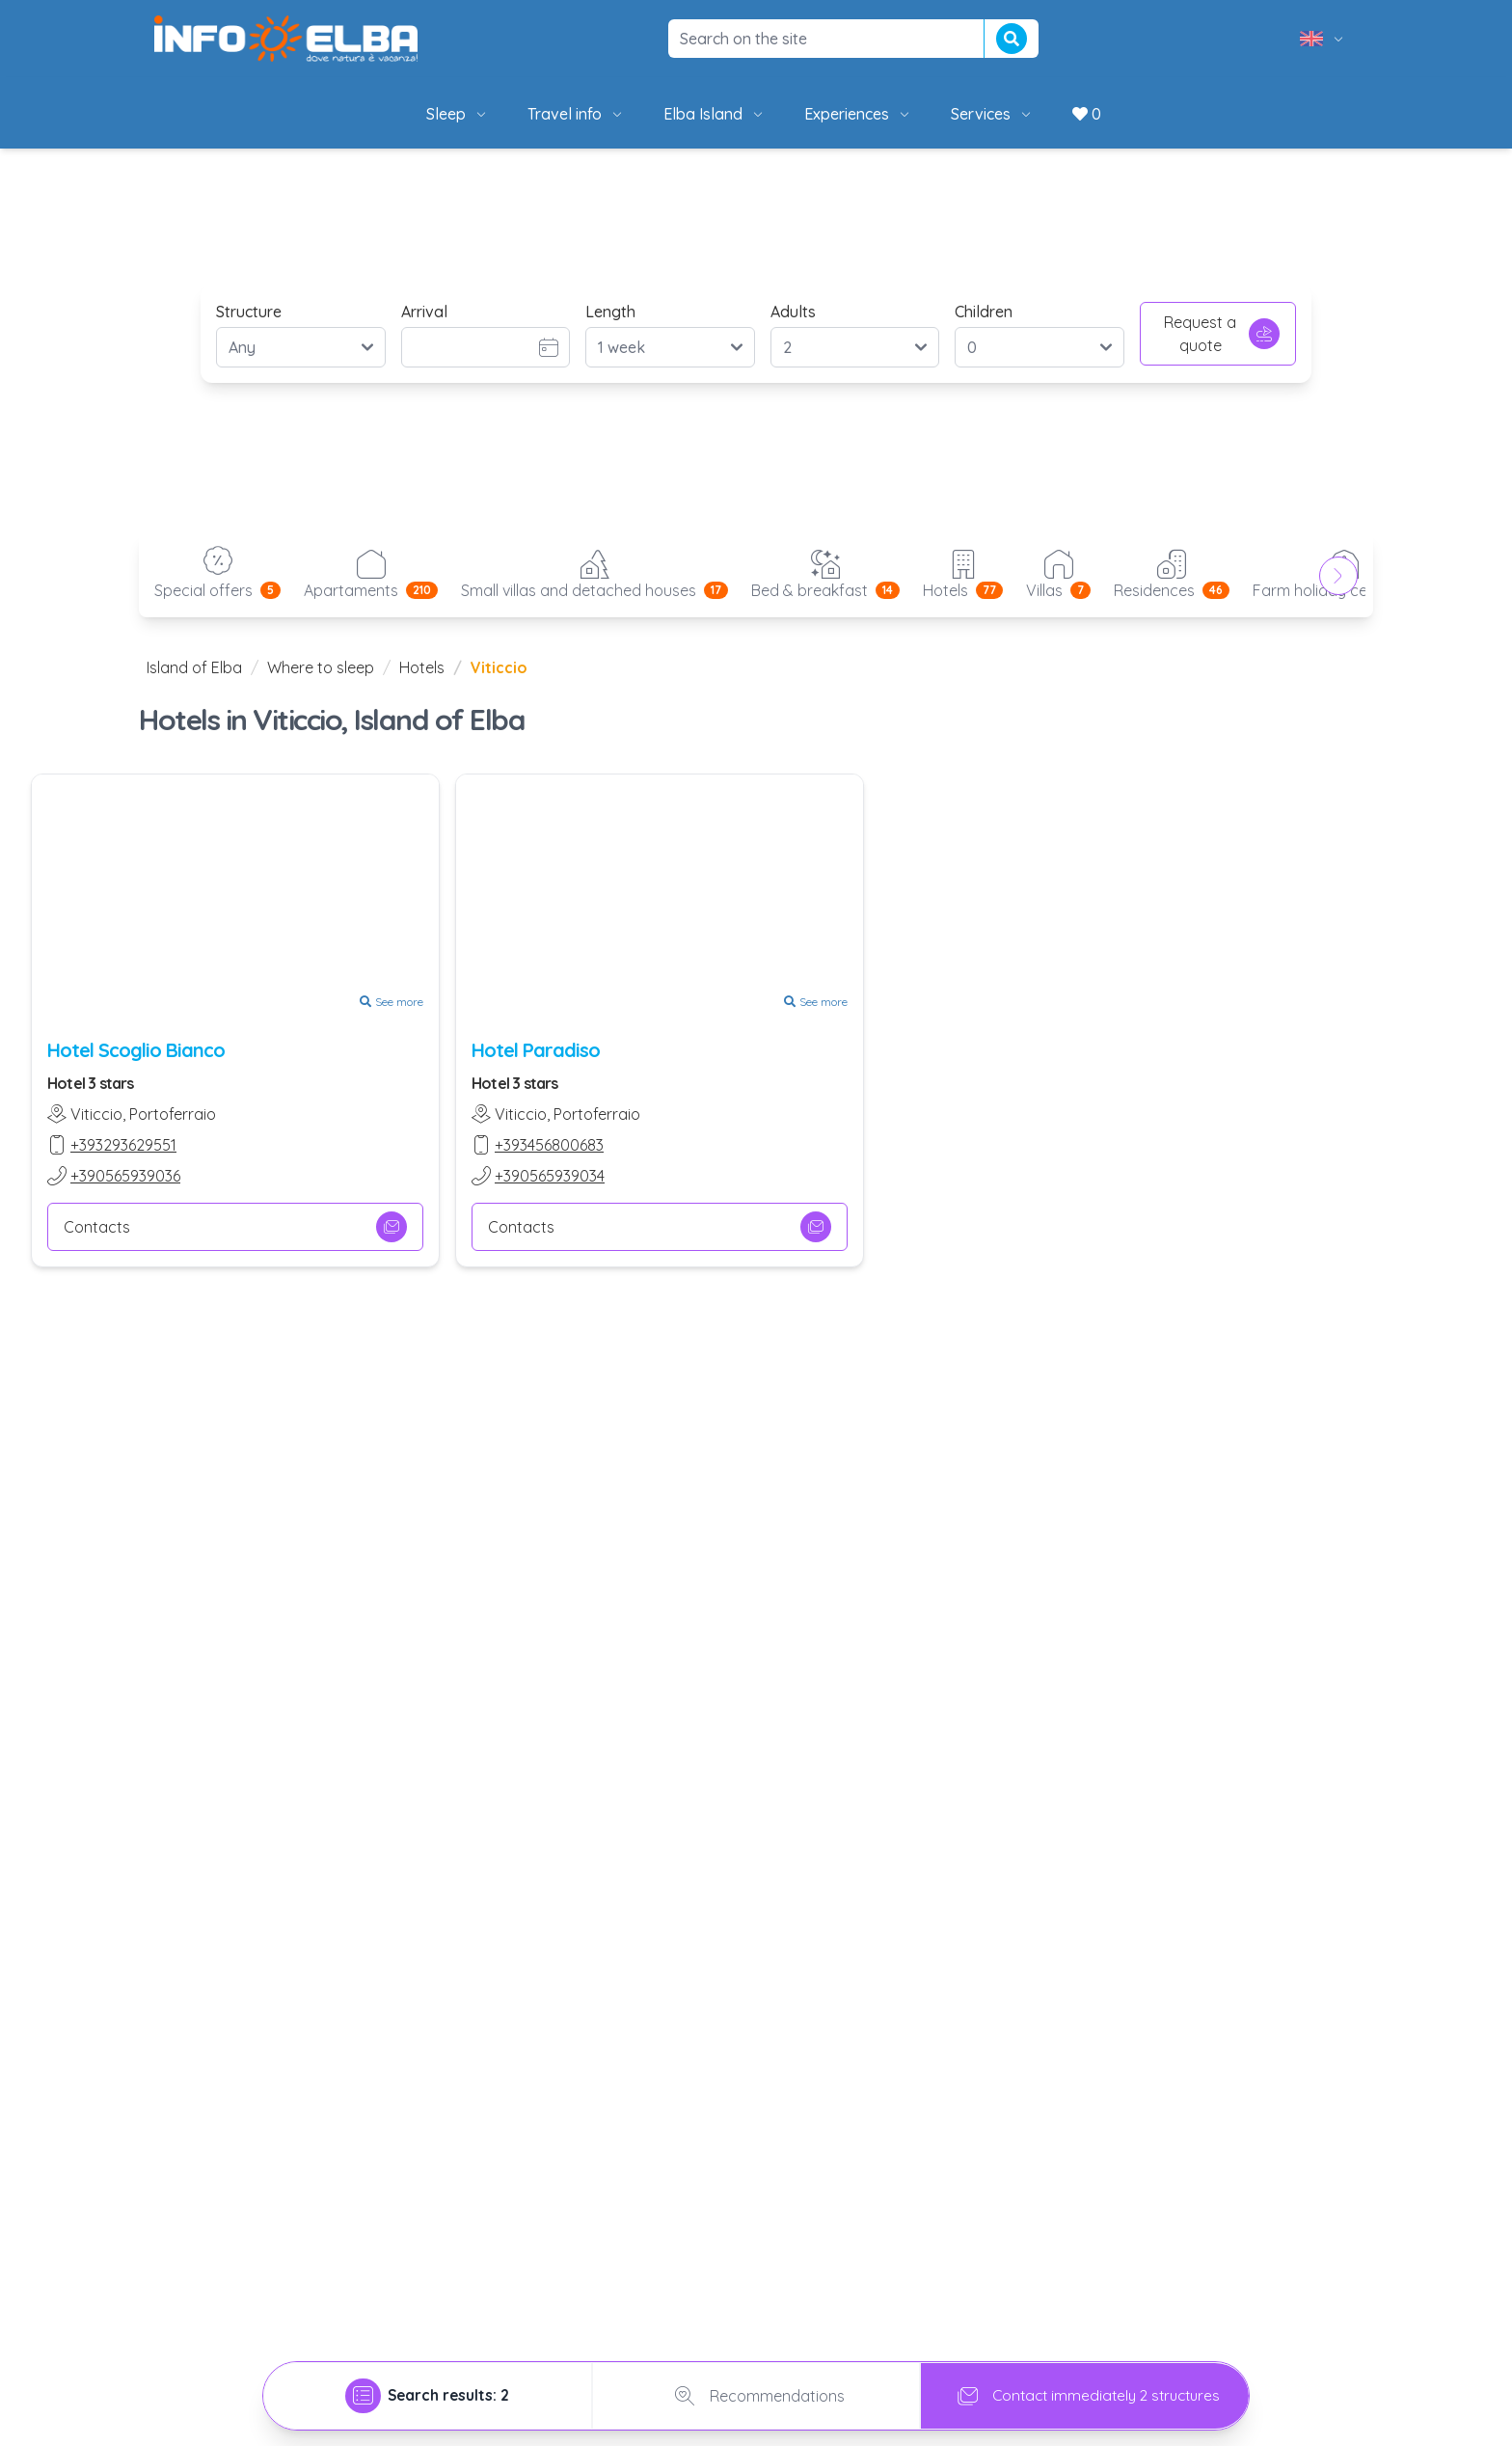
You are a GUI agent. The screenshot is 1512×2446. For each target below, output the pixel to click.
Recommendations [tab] (756, 2395)
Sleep (457, 113)
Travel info (576, 113)
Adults (793, 311)
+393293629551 (123, 1145)
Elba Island (714, 113)
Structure (249, 311)
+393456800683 (549, 1145)
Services (992, 113)
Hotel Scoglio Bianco (136, 1050)
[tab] (427, 2396)
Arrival (424, 311)
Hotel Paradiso (536, 1050)
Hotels (422, 667)
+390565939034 (550, 1175)
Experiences (858, 113)
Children (983, 311)
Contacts (235, 1226)
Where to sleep (320, 667)
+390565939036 (125, 1175)
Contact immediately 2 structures (1085, 2395)
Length (610, 311)
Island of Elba (194, 667)
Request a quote (1222, 334)
